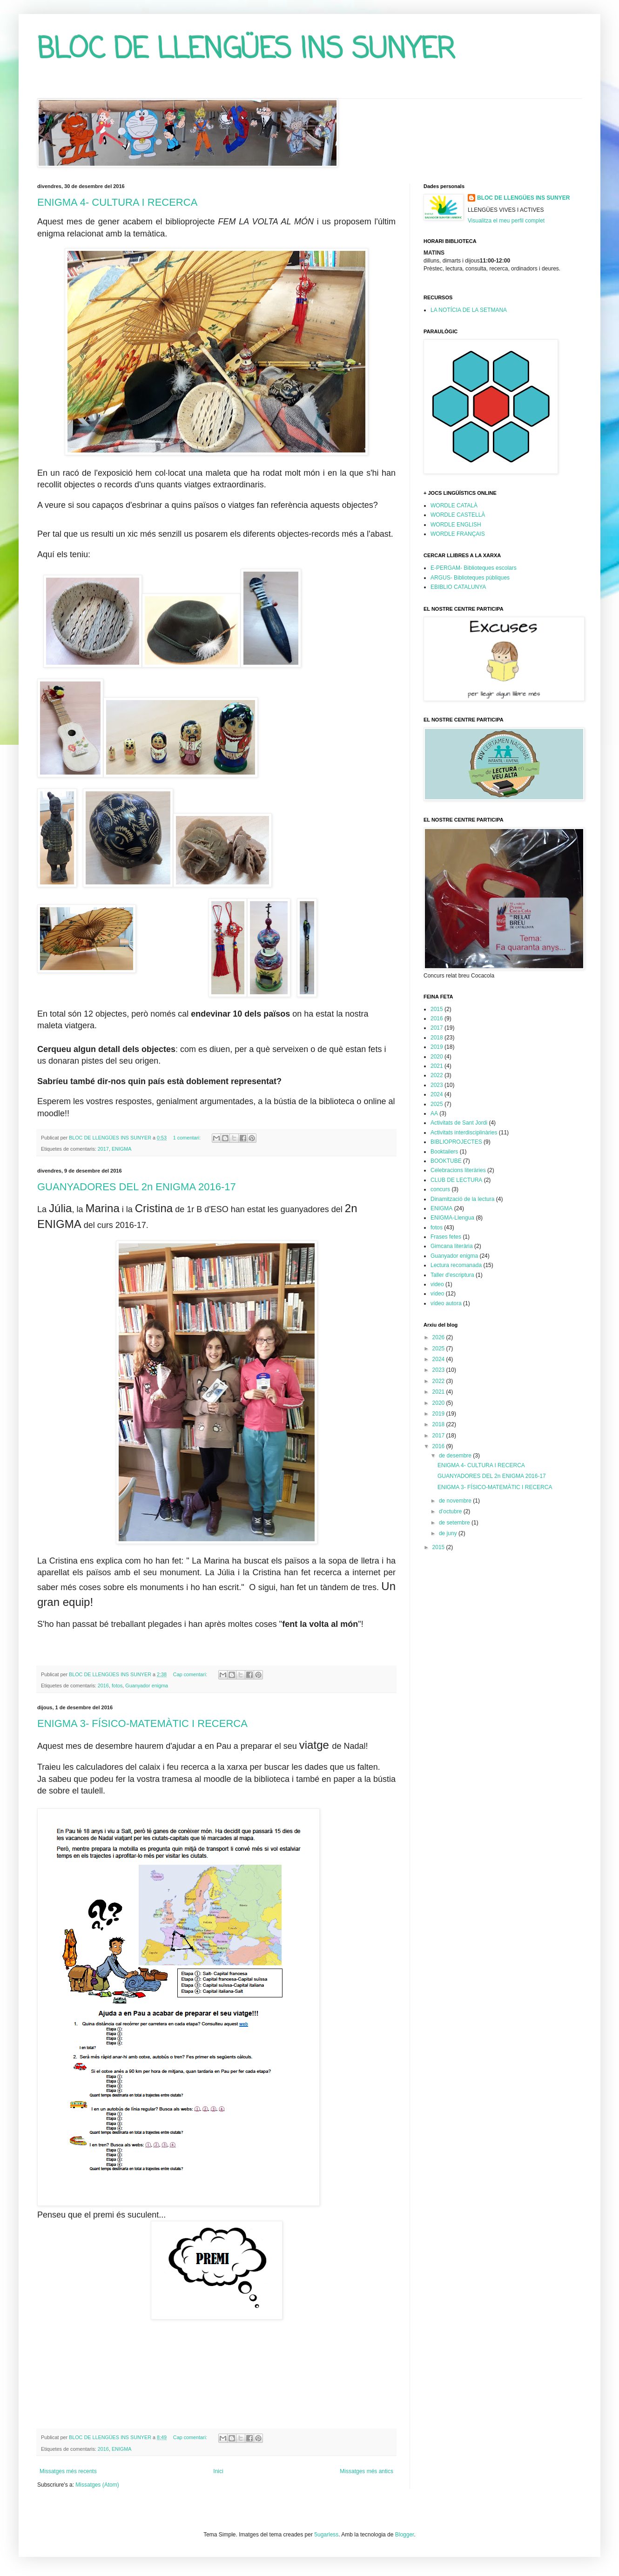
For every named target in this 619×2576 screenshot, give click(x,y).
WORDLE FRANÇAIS (458, 534)
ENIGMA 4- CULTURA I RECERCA (117, 202)
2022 (437, 1075)
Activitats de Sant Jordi (459, 1122)
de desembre (456, 1455)
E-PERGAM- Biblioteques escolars (474, 568)
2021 (437, 1066)
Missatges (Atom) (97, 2485)
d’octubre (451, 1511)
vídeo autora (446, 1303)
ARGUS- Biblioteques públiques (470, 577)
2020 (437, 1056)
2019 (437, 1047)
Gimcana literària (452, 1246)
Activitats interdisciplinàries (464, 1132)
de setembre (455, 1522)
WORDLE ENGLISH (456, 524)
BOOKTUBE (446, 1161)
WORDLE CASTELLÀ (458, 515)
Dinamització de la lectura (462, 1199)
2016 (103, 1685)
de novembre (456, 1500)
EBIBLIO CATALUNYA (458, 587)
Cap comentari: (191, 1674)
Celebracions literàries (458, 1170)
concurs (440, 1189)
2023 (437, 1085)
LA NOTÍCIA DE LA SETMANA (469, 310)
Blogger (404, 2534)
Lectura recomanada (456, 1265)
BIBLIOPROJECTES (456, 1142)
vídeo (437, 1293)
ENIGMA (122, 1149)
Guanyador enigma (146, 1685)
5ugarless (326, 2534)
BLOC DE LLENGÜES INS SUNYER (246, 50)
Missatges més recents (68, 2471)
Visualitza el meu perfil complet (506, 220)
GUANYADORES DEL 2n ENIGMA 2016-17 (136, 1187)
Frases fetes (446, 1237)
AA (434, 1113)
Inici (218, 2471)
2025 (437, 1104)
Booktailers (444, 1151)
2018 (437, 1037)
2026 (439, 1337)
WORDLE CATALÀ (454, 505)
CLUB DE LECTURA (456, 1180)
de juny (448, 1533)
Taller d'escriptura (452, 1275)
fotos (117, 1685)
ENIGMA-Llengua (452, 1217)
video (437, 1284)
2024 (437, 1094)
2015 (437, 1009)
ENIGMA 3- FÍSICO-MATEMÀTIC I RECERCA (142, 1723)
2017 (103, 1149)
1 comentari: (187, 1137)
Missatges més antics (366, 2471)
